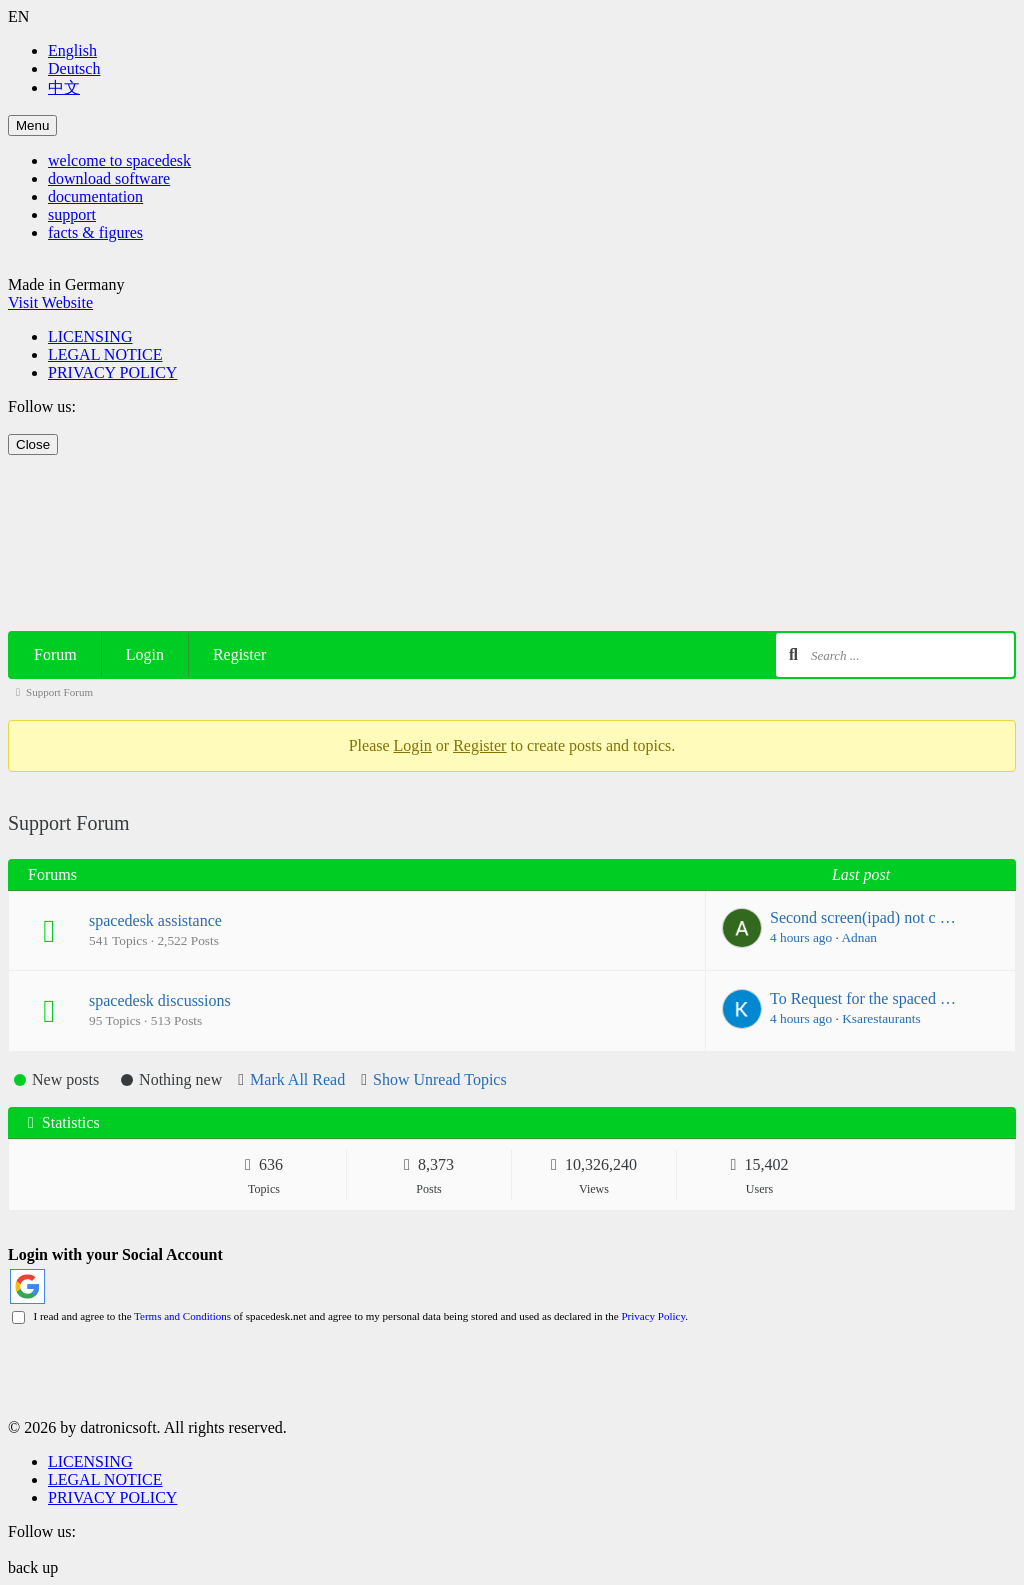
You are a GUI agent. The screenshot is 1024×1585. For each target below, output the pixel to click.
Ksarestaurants (881, 1018)
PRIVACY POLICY (112, 372)
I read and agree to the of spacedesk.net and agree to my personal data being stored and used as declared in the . (350, 1316)
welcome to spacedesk (119, 160)
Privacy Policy (653, 1316)
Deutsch (74, 68)
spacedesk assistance (155, 920)
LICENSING (90, 336)
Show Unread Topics (440, 1079)
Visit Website (50, 302)
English (72, 50)
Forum (55, 654)
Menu (32, 125)
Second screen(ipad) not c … (863, 917)
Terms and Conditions (182, 1316)
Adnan (859, 937)
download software (109, 178)
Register (239, 654)
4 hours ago (801, 937)
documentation (95, 196)
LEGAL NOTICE (105, 354)
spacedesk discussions (160, 1000)
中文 (64, 87)
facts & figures (95, 232)
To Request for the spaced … (863, 998)
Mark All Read (297, 1079)
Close (33, 444)
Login (145, 654)
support (72, 214)
